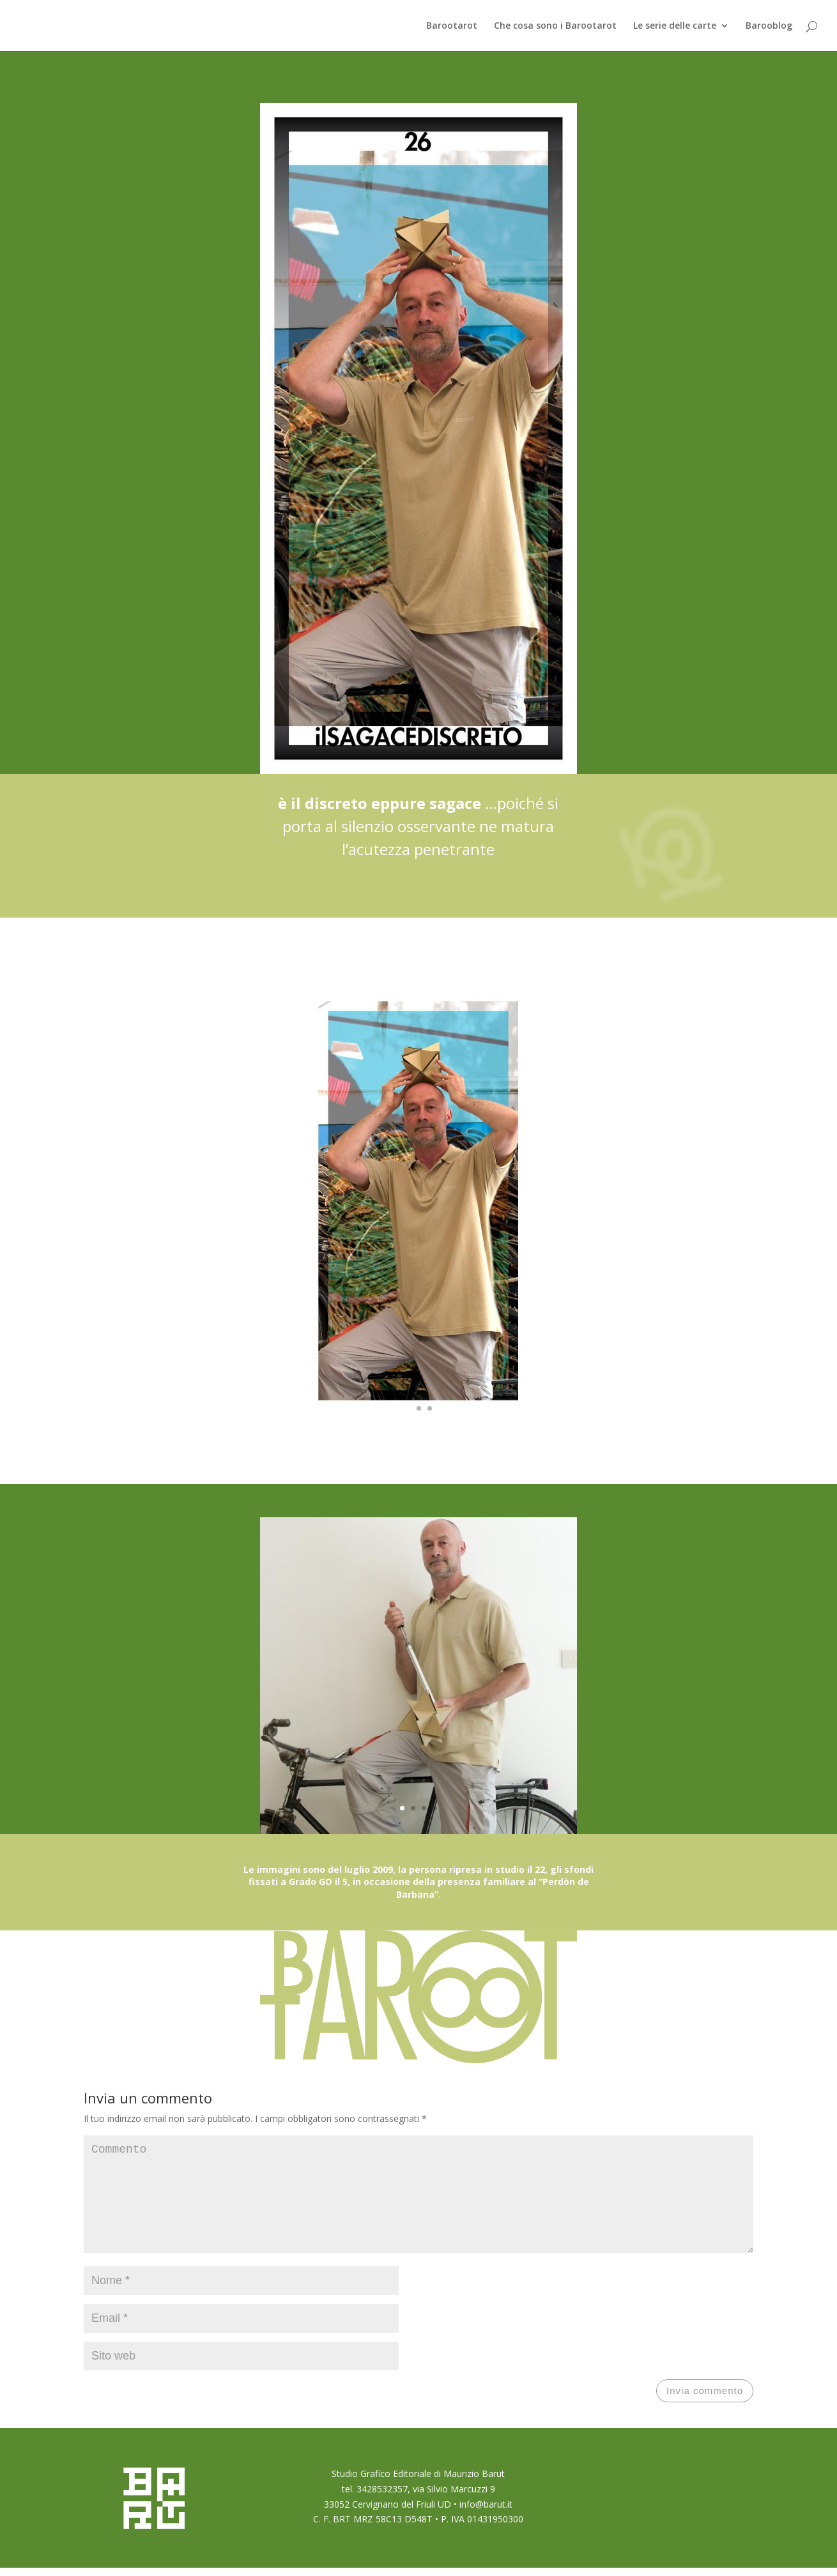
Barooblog (769, 26)
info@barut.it (485, 2525)
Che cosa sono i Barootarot (555, 26)
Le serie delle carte (674, 26)
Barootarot (451, 26)
